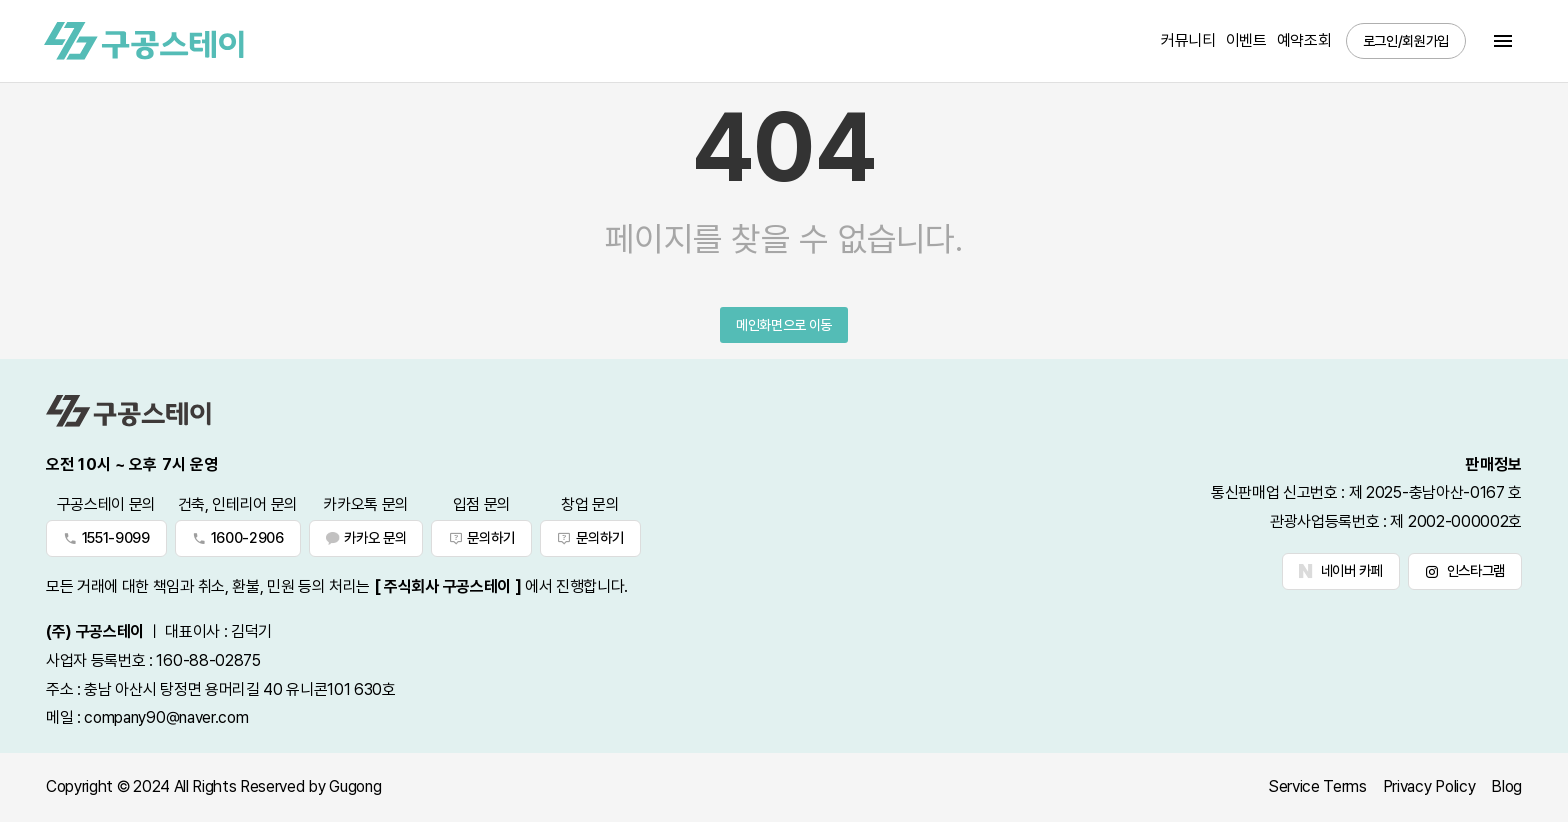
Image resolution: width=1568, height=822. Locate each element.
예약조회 (1304, 40)
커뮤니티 (1188, 40)
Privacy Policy (1429, 786)
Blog (1506, 786)
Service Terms (1317, 786)
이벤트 (1246, 40)
